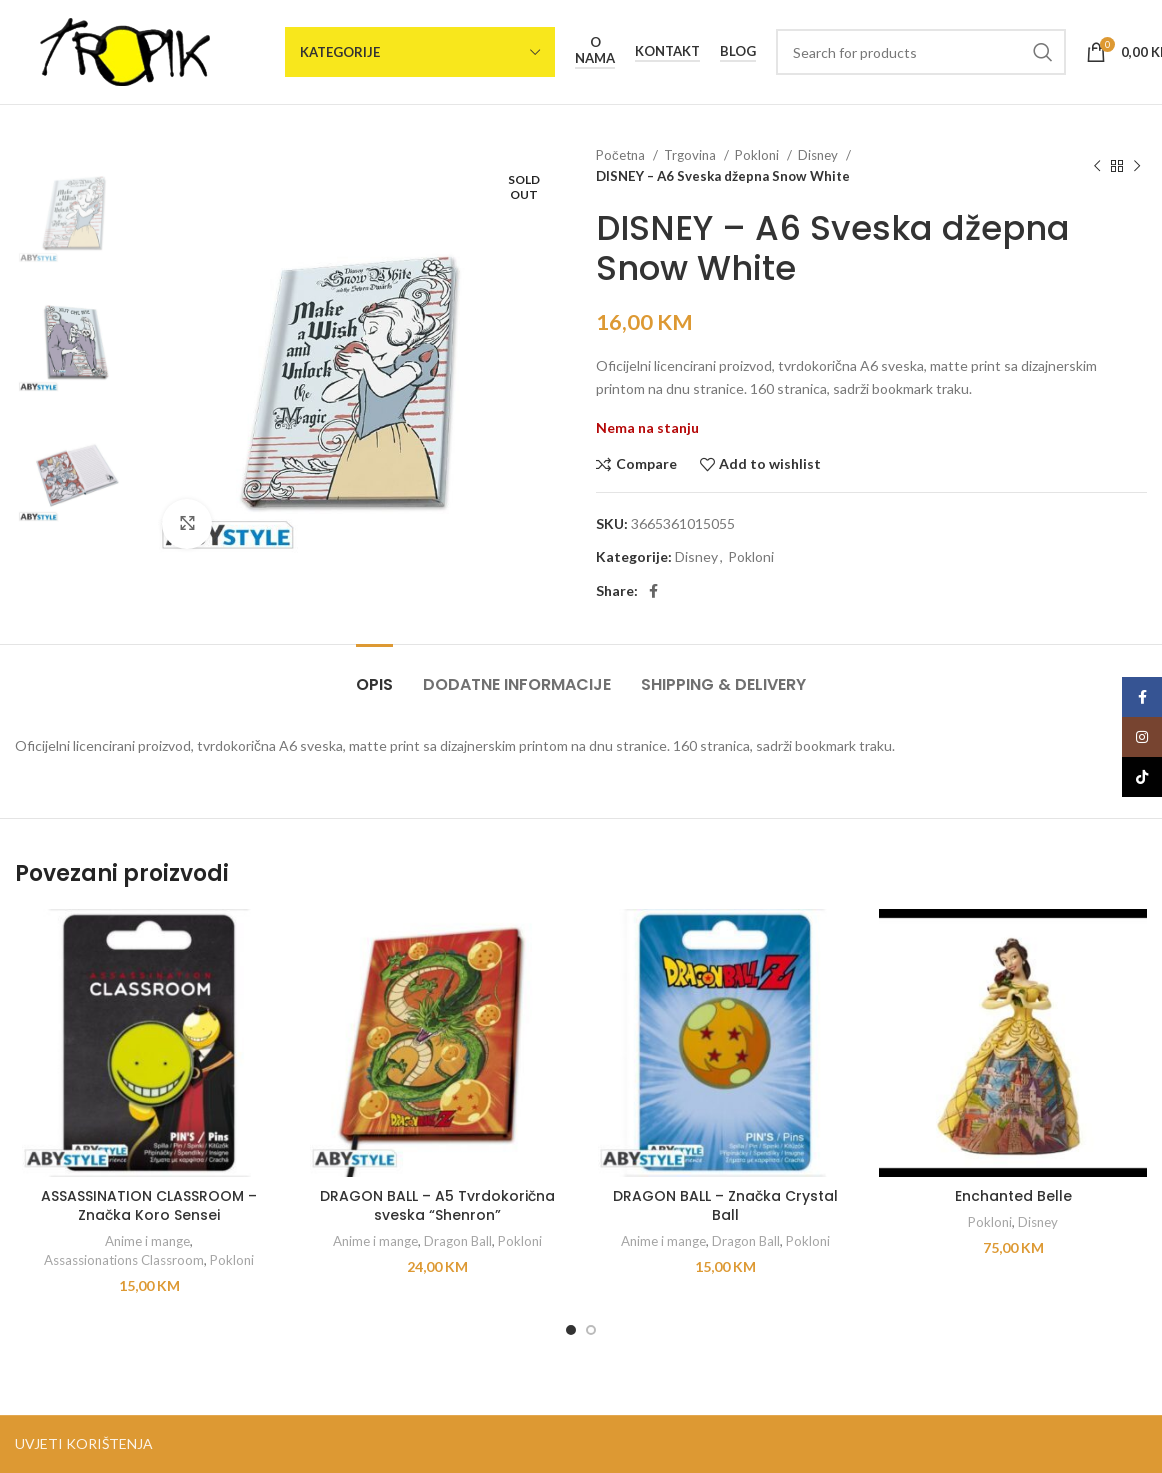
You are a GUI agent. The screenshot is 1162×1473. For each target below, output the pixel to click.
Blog (738, 51)
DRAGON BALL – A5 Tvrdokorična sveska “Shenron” (437, 1206)
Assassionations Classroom (124, 1260)
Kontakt (667, 51)
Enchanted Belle (1013, 1196)
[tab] (374, 674)
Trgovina (691, 155)
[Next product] (1137, 166)
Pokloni (758, 155)
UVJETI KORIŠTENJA (84, 1443)
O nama (595, 50)
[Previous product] (1097, 166)
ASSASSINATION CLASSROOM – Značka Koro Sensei (149, 1206)
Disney (819, 155)
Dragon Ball (458, 1241)
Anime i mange (147, 1241)
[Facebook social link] (653, 591)
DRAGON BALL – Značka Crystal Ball (725, 1206)
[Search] (921, 52)
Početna (622, 155)
